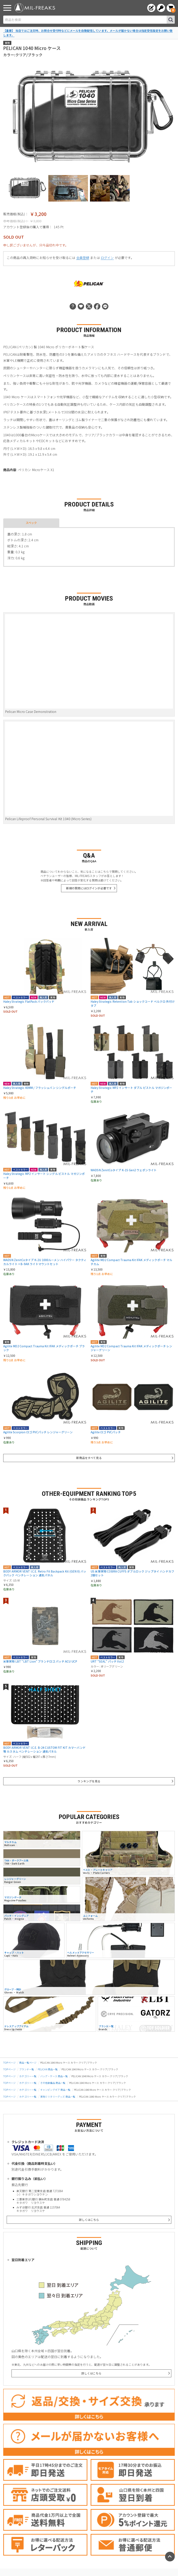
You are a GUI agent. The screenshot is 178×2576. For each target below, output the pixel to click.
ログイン (107, 257)
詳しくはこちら (89, 2220)
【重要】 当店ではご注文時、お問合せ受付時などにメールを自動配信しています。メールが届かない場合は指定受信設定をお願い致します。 (88, 33)
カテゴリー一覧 (27, 2076)
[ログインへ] (161, 8)
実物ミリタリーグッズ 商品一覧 (57, 2096)
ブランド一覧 (26, 2069)
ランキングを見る (88, 1781)
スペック (31, 523)
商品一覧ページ (27, 2062)
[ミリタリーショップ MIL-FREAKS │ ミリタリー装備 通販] (35, 7)
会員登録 (82, 257)
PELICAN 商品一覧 (48, 2069)
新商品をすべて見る (89, 1458)
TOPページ (9, 2062)
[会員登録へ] (151, 8)
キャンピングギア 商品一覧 (55, 2089)
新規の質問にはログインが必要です (89, 888)
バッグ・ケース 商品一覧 (54, 2076)
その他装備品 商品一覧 (53, 2082)
